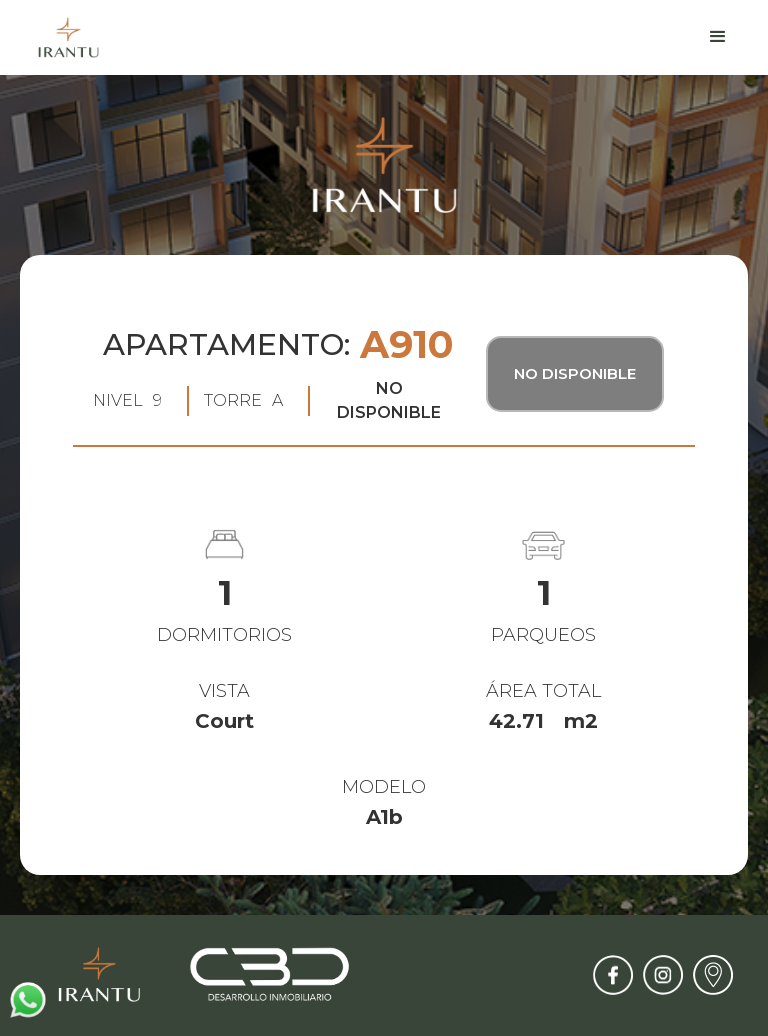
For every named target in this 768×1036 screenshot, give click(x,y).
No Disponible (575, 373)
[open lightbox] (384, 477)
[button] (718, 37)
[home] (68, 37)
